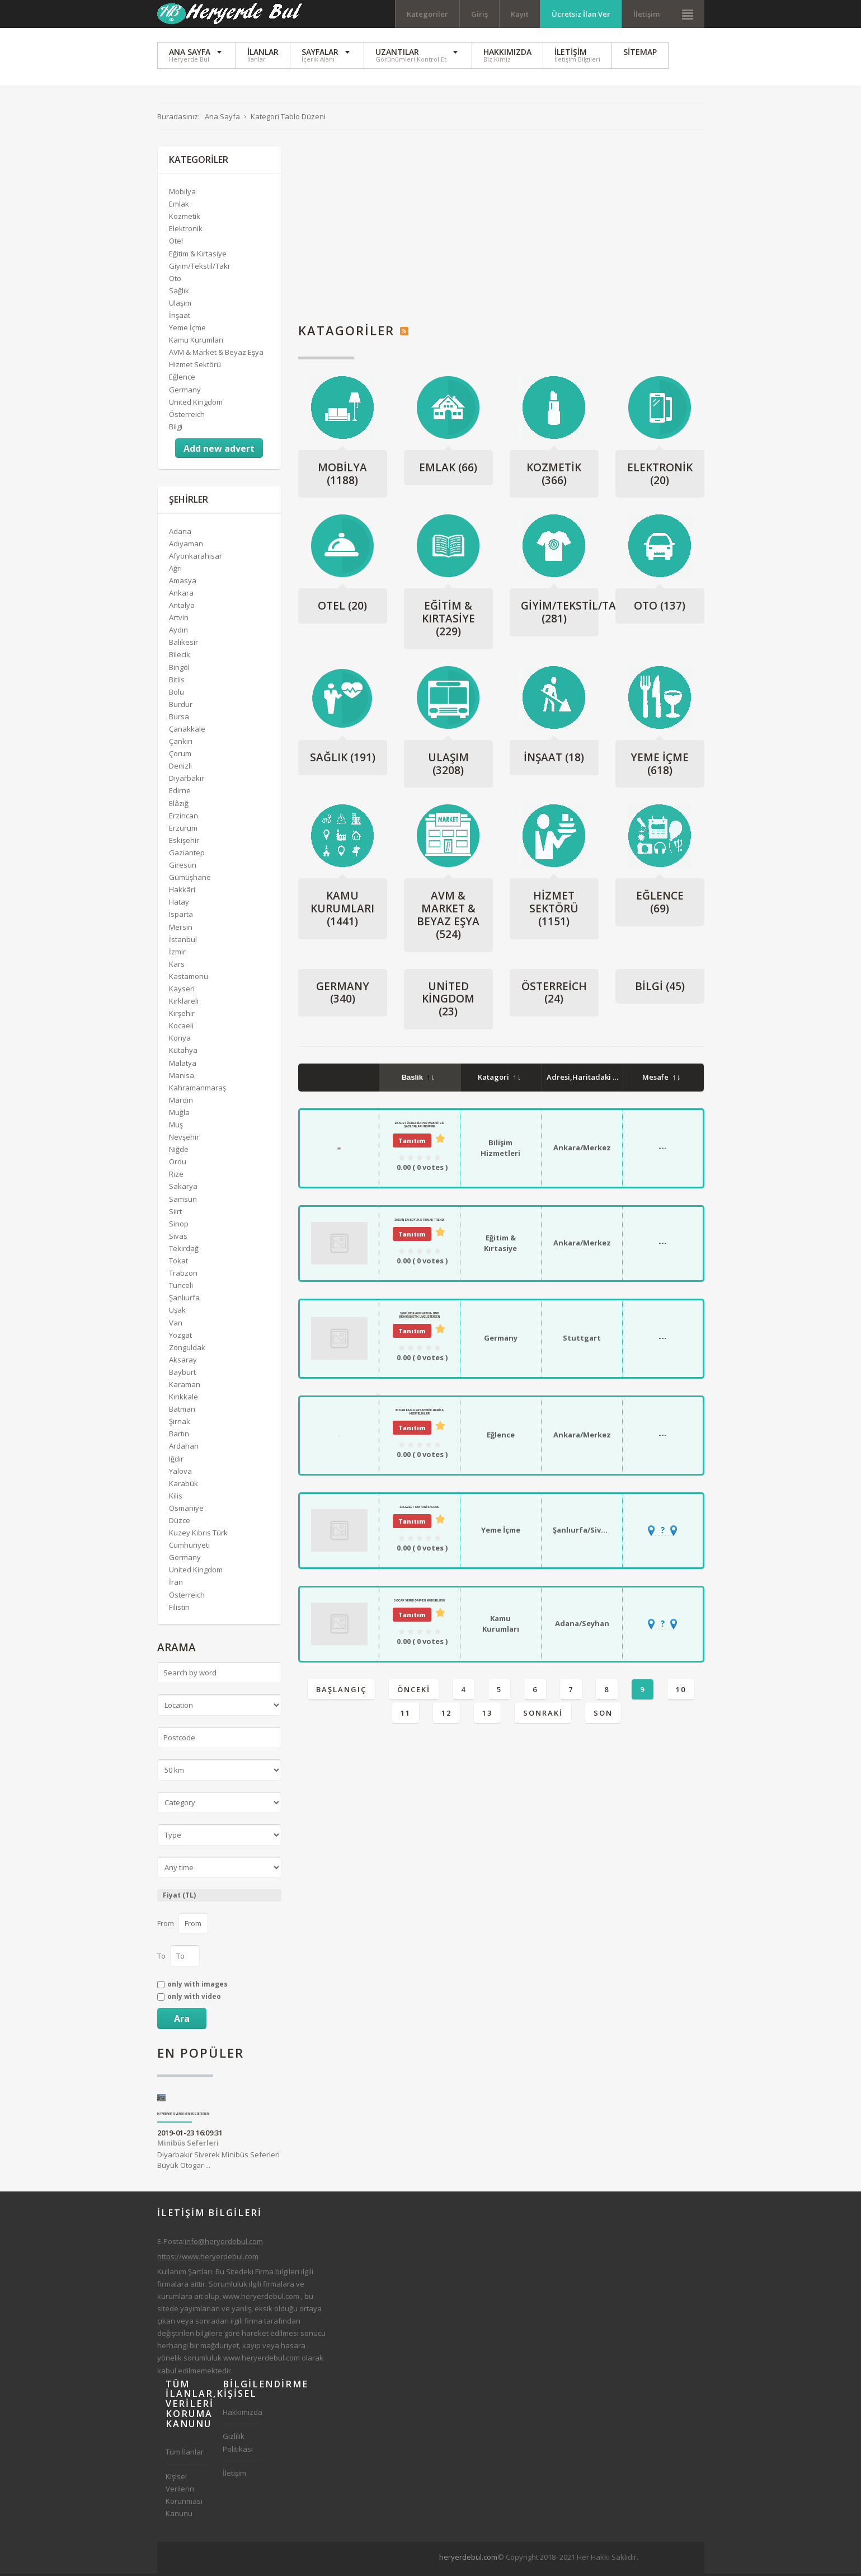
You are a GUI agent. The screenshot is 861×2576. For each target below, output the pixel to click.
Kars (177, 967)
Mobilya (342, 476)
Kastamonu (188, 980)
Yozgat (180, 1338)
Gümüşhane (190, 880)
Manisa (181, 1078)
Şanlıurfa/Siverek (585, 1533)
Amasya (182, 584)
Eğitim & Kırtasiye (448, 622)
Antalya (182, 608)
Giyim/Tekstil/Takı (573, 615)
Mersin (180, 930)
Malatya (182, 1066)
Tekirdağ (184, 1252)
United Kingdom (448, 1002)
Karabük (183, 1486)
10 (681, 1692)
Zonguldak (187, 1350)
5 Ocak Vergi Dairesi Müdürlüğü (419, 1603)
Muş (176, 1128)
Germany (342, 995)
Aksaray (183, 1362)
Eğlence (660, 905)
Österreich (554, 995)
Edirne (180, 794)
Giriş (479, 14)
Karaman (184, 1388)
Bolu (176, 695)
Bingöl (179, 670)
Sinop (179, 1226)
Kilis (175, 1498)
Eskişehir (184, 844)
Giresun (182, 868)
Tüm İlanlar (185, 2455)
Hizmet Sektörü (553, 912)
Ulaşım (448, 766)
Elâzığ (179, 806)
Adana (180, 534)
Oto (659, 609)
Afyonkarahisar (195, 559)
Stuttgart (582, 1341)
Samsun (183, 1202)
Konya (180, 1041)
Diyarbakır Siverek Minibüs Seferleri (183, 2117)
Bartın (179, 1437)
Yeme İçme (660, 766)
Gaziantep (187, 856)
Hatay (179, 905)
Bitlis (177, 682)
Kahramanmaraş (197, 1090)
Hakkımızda (242, 2415)
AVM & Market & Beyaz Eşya (448, 918)
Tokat (178, 1264)
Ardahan (184, 1449)
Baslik (418, 1080)
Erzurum (183, 831)
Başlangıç (341, 1692)
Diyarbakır (186, 781)
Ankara (181, 596)
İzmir (177, 954)
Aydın (178, 633)
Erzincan (183, 818)
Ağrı (175, 571)
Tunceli (181, 1289)
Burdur (180, 707)
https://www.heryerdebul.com (207, 2259)
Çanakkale (187, 732)
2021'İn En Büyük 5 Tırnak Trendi (419, 1222)
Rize (176, 1177)
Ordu (177, 1165)
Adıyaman (186, 546)
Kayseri (182, 992)
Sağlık (342, 760)
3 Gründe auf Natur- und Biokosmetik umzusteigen (419, 1317)
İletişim (646, 14)
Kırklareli (184, 1004)
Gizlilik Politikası (238, 2445)
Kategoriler (427, 14)
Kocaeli (181, 1029)
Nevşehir (184, 1140)
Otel (342, 609)
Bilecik (179, 658)
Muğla (179, 1116)
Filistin (179, 1610)
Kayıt (520, 14)
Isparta (181, 917)
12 (446, 1716)
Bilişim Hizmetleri (500, 1150)
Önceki (413, 1692)
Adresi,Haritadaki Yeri (592, 1080)
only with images (197, 1988)
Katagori (499, 1080)
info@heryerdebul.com (224, 2244)
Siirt (175, 1214)
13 (487, 1716)
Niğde (179, 1153)
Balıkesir (183, 645)
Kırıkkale (183, 1400)
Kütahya (183, 1053)
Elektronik (660, 476)
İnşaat (554, 760)
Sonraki (543, 1716)
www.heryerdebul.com (261, 2299)
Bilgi (660, 989)
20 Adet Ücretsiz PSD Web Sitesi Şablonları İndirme (419, 1127)
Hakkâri (182, 893)
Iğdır (176, 1461)
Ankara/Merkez (582, 1151)
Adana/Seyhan (582, 1627)
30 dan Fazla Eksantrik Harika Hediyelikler (420, 1414)
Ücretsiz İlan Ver (581, 14)
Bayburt (182, 1375)
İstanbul (183, 942)
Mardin (181, 1103)
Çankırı (180, 744)
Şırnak (179, 1425)
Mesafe (661, 1080)
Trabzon (183, 1276)
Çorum (180, 757)
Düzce (179, 1524)
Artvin (179, 621)
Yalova (180, 1474)
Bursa (179, 720)
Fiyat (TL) (179, 1898)
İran (176, 1585)
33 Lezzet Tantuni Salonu (419, 1509)
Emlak (448, 470)
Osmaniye (186, 1511)
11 (406, 1716)
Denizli (180, 769)
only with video (194, 2000)
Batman (182, 1412)
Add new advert (219, 452)
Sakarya (183, 1189)
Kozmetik (553, 476)
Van (175, 1325)
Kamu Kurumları (342, 912)
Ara (182, 2021)
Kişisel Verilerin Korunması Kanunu (184, 2497)
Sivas (178, 1239)
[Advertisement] (501, 228)
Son (603, 1716)
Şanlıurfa (184, 1301)
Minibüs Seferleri (188, 2146)
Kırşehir (182, 1016)
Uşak (177, 1313)
